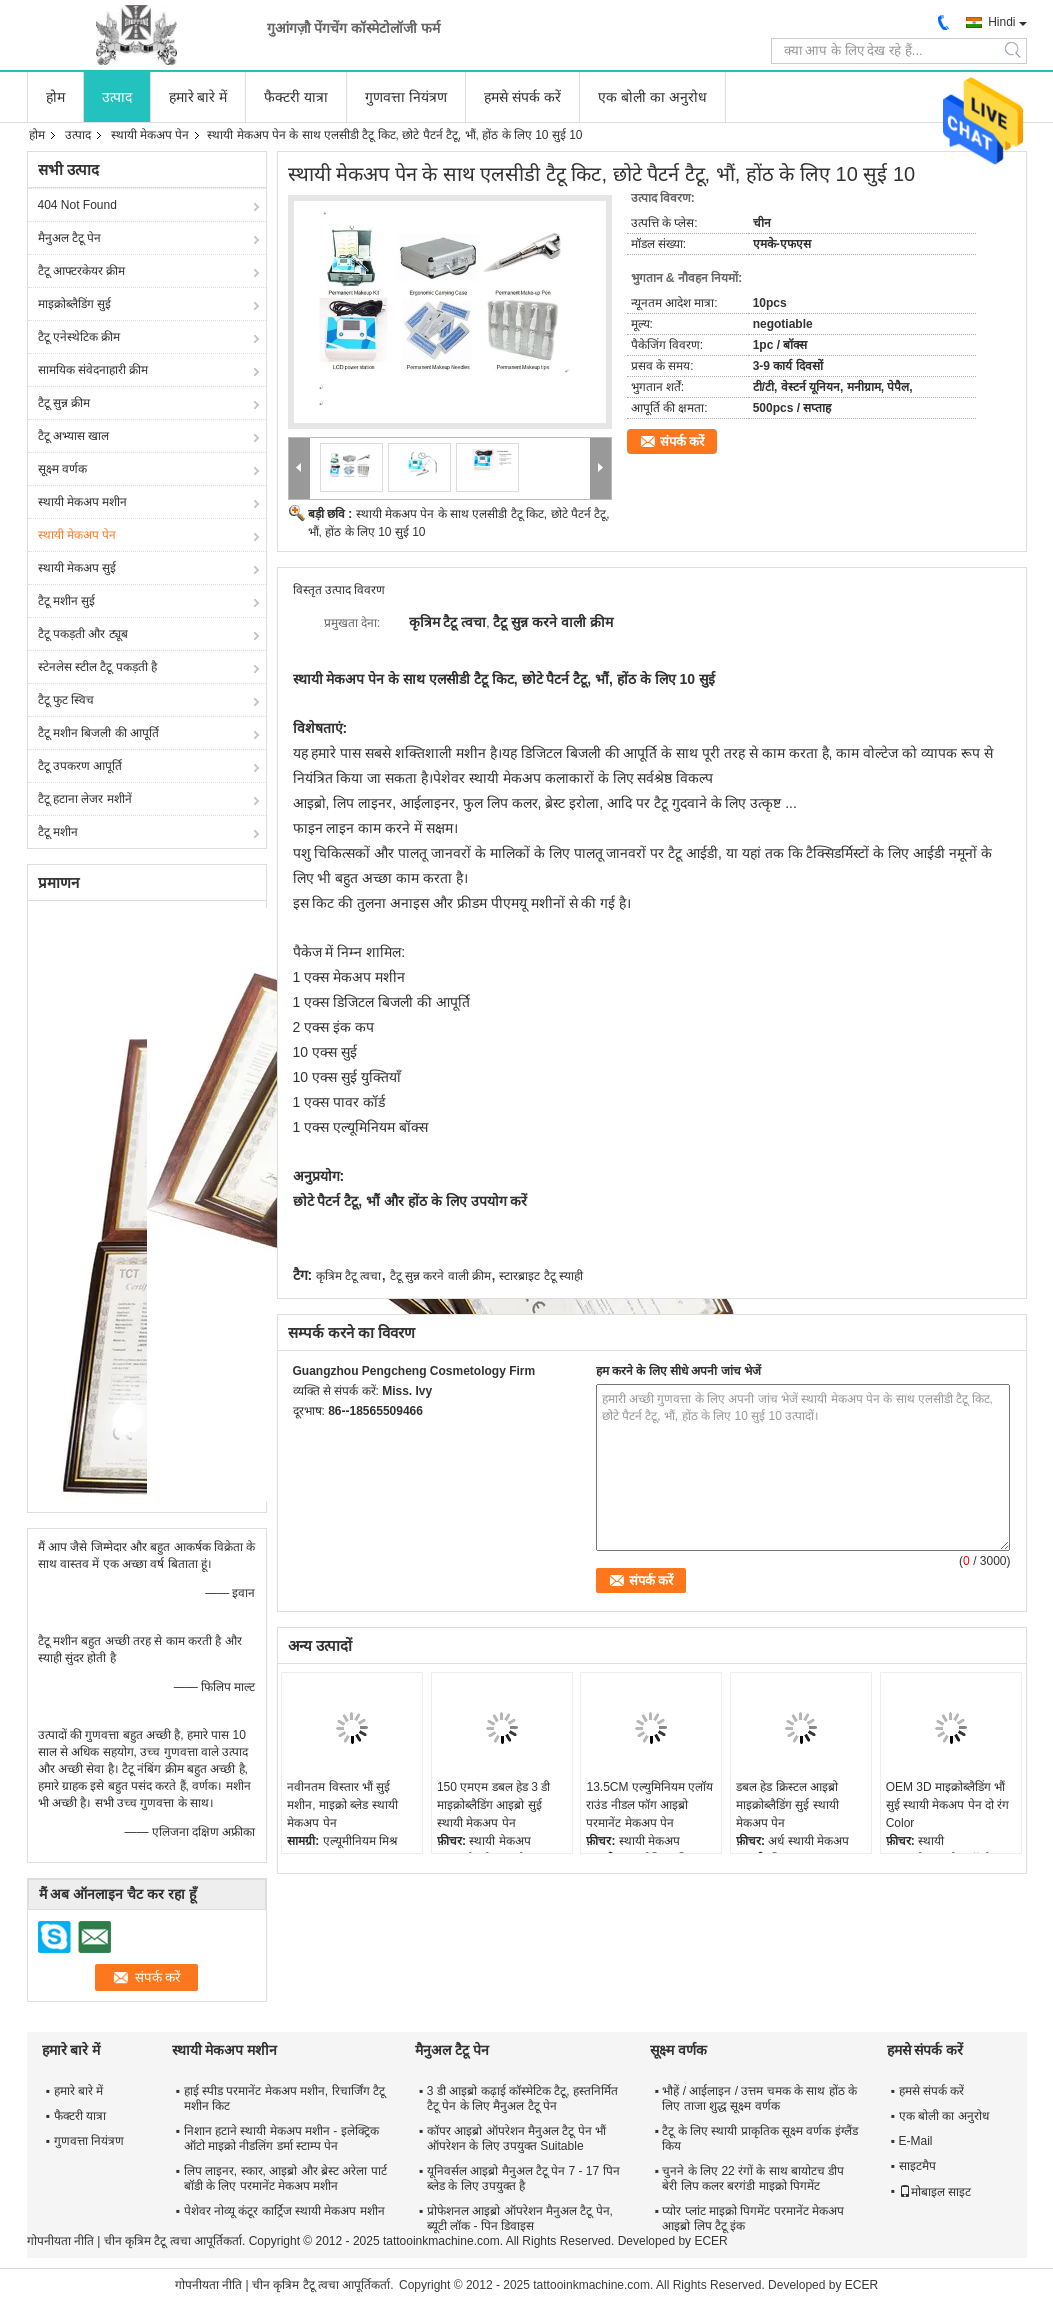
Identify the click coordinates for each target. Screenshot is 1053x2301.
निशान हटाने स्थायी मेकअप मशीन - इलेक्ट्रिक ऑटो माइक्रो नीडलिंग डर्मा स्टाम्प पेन (281, 2138)
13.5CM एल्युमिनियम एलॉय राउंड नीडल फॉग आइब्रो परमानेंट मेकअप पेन (649, 1805)
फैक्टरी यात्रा (296, 97)
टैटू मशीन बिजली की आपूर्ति (98, 733)
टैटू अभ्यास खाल (74, 436)
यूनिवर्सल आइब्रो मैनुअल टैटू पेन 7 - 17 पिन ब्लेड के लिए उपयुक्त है (523, 2178)
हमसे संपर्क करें (522, 97)
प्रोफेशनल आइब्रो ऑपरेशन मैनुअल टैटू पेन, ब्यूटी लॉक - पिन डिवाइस (520, 2218)
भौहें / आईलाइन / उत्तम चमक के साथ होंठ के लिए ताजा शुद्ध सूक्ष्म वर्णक (759, 2098)
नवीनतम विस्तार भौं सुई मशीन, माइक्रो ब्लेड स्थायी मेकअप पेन (342, 1805)
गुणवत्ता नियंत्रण (406, 97)
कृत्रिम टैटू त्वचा (349, 1276)
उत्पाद (117, 97)
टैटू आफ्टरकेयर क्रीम (82, 271)
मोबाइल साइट (935, 2192)
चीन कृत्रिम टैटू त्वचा (147, 2241)
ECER (710, 2241)
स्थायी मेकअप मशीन (83, 502)
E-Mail (916, 2141)
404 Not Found (77, 205)
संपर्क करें (682, 441)
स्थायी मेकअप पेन (150, 135)
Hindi (1001, 22)
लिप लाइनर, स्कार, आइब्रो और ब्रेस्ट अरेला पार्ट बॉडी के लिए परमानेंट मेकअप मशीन (285, 2178)
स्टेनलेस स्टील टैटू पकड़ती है (97, 667)
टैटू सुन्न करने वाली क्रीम (440, 1276)
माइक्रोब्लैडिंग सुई (74, 304)
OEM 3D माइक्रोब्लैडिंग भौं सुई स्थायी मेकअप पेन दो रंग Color (948, 1805)
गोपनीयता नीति (60, 2241)
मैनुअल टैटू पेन (70, 238)
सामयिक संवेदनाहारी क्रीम (93, 370)
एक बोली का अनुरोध (652, 97)
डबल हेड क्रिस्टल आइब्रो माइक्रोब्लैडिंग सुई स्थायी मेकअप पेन (787, 1805)
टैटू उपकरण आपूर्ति (80, 766)
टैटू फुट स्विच (66, 700)
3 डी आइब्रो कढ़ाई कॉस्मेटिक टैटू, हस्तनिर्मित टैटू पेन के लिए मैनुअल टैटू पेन (522, 2098)
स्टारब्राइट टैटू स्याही (541, 1276)
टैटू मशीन (58, 832)
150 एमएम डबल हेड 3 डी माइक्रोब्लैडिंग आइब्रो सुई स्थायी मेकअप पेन (493, 1805)
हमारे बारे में (198, 97)
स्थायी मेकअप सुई (77, 568)
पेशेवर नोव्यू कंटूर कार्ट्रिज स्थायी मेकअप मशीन (284, 2211)
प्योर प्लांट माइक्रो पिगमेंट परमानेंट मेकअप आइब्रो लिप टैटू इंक (753, 2218)
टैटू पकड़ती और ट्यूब (83, 634)
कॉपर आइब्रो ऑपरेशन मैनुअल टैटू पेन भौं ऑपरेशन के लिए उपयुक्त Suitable (516, 2138)
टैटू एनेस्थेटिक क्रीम (79, 337)
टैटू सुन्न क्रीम (64, 403)
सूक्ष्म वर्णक (62, 469)
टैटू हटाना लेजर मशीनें (85, 799)
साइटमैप (917, 2166)
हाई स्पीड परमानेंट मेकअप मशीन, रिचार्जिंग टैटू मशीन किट (284, 2098)
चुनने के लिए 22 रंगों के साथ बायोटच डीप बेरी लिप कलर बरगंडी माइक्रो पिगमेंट (753, 2178)
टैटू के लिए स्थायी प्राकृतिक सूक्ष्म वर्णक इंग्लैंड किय (759, 2138)
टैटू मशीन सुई (67, 601)
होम (55, 97)
